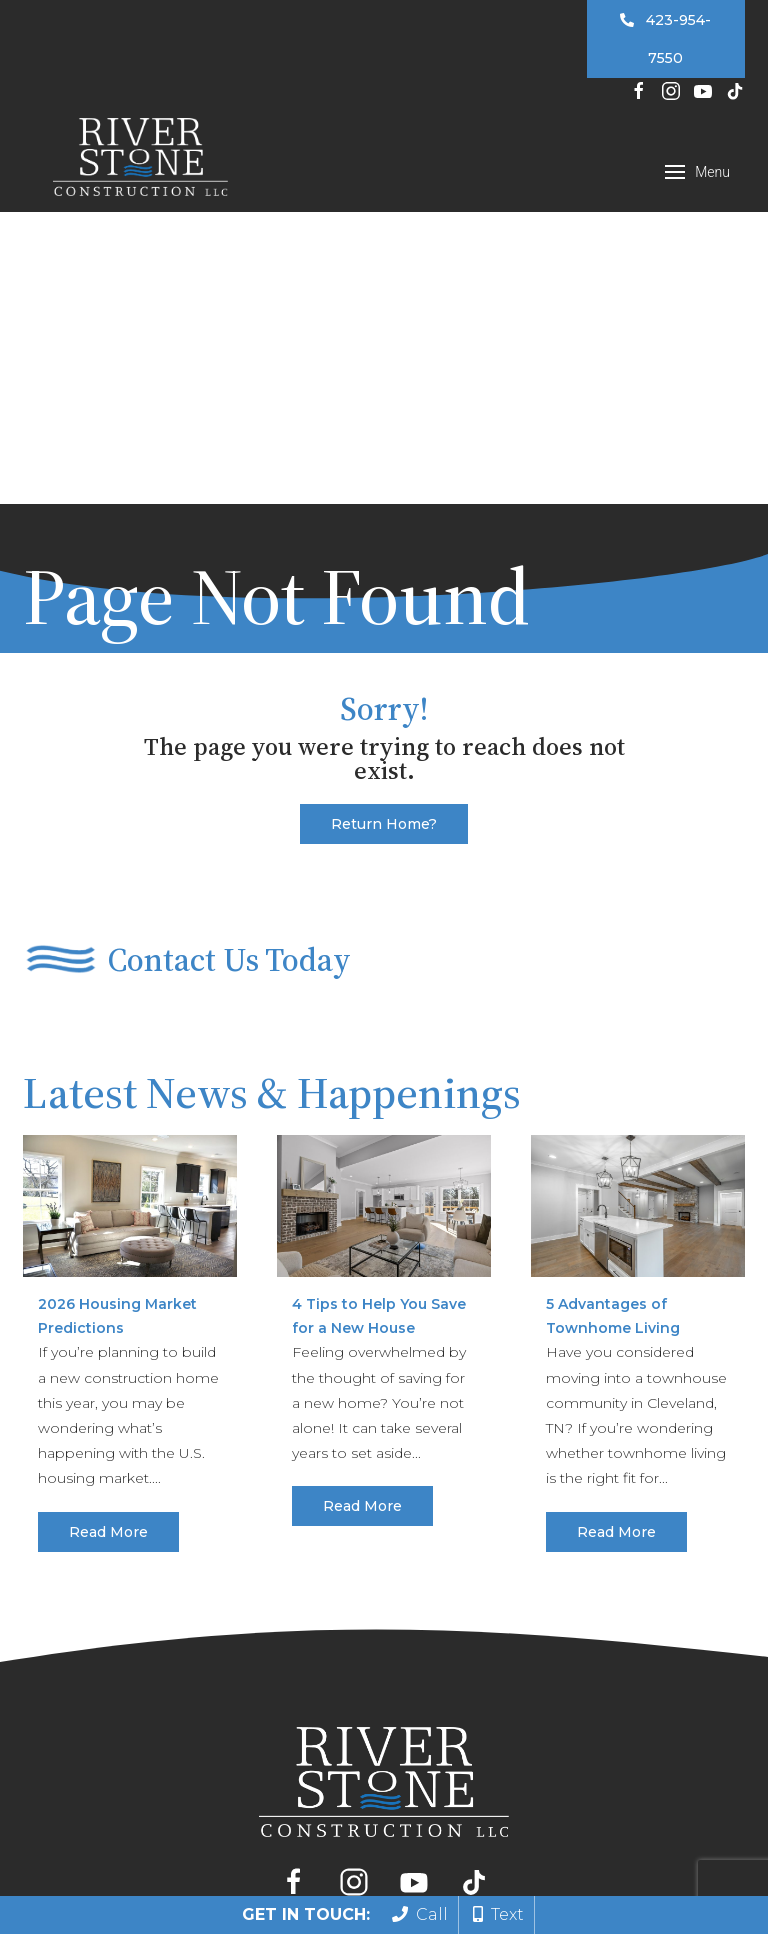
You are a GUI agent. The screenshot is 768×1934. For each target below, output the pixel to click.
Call (420, 1914)
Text (498, 1914)
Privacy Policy (605, 1846)
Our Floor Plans (421, 1606)
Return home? (384, 502)
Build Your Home (271, 1606)
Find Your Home (118, 1606)
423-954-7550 (665, 39)
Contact (683, 1606)
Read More (108, 1210)
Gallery (531, 1606)
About (604, 1606)
